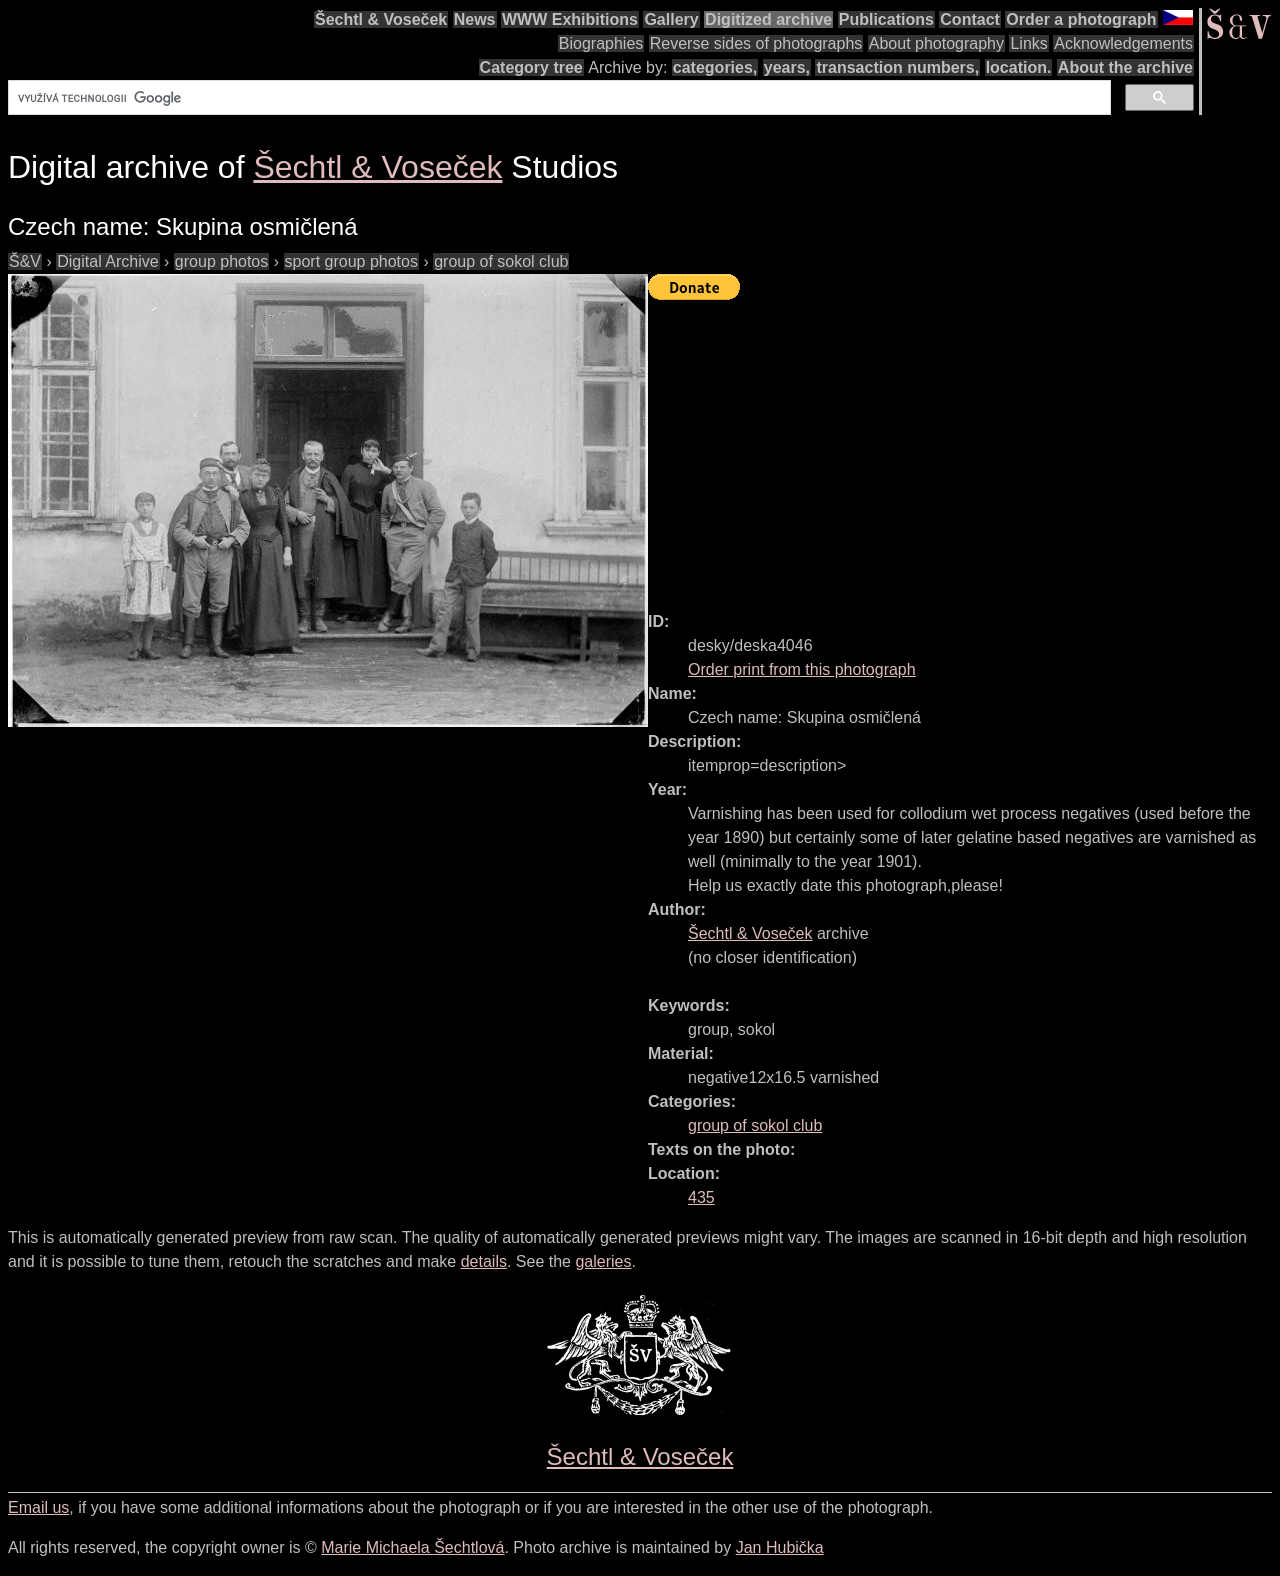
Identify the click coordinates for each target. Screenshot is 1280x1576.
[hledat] (557, 98)
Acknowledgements (1123, 43)
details (484, 1261)
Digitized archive (768, 19)
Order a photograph (1081, 19)
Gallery (671, 19)
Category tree (531, 67)
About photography (936, 43)
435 (701, 1197)
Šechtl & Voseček (381, 19)
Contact (970, 19)
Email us (38, 1507)
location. (1019, 67)
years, (787, 67)
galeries (603, 1261)
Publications (886, 19)
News (475, 19)
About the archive (1125, 67)
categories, (715, 67)
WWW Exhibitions (570, 19)
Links (1028, 43)
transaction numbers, (897, 67)
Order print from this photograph (802, 669)
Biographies (601, 43)
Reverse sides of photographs (756, 43)
